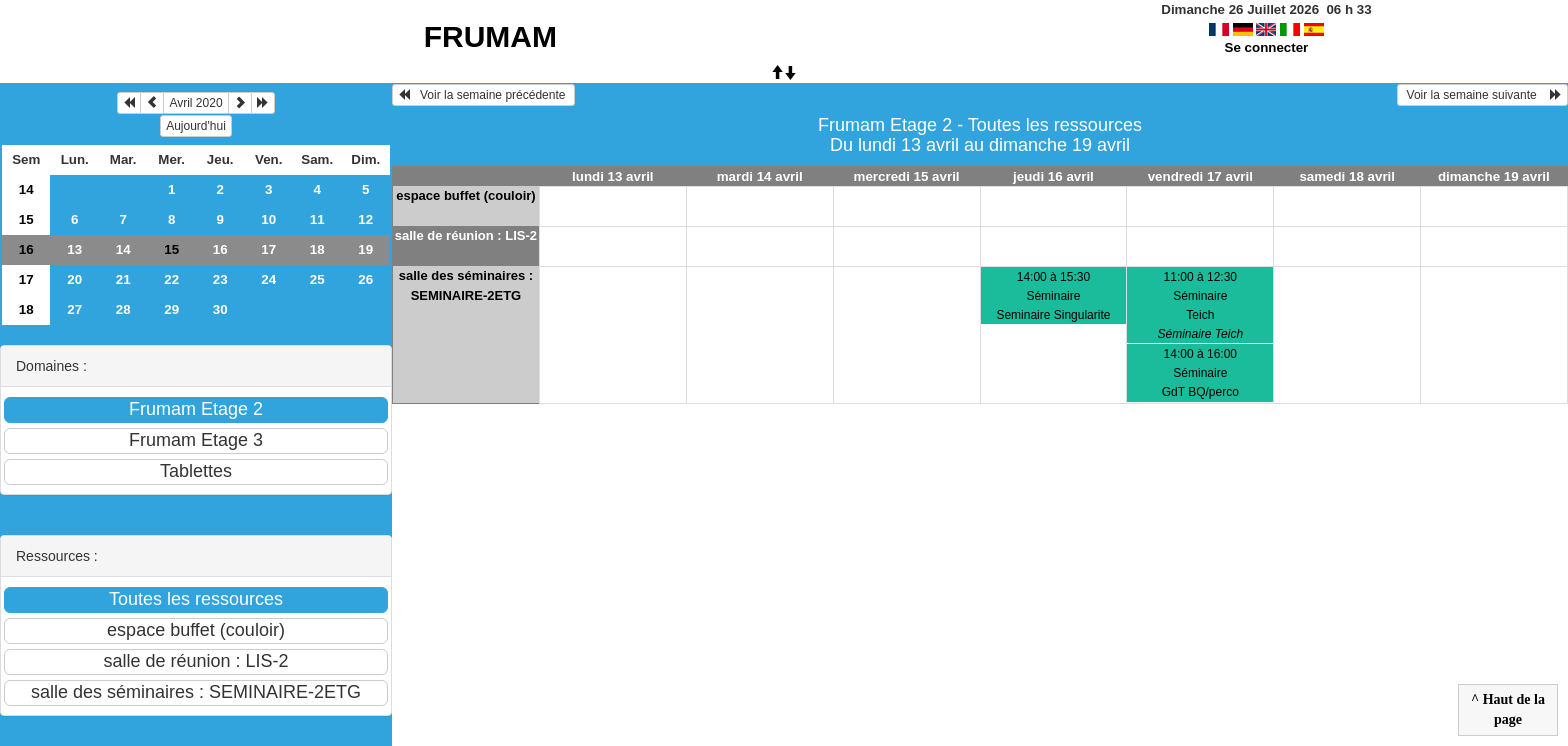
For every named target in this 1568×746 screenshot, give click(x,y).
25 (317, 279)
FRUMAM (490, 36)
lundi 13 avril (612, 176)
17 (268, 249)
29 (171, 309)
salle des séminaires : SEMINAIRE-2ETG (466, 285)
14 (26, 189)
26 (365, 279)
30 (220, 309)
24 (268, 279)
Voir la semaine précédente (483, 95)
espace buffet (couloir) (465, 195)
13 (74, 249)
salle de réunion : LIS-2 (466, 235)
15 (26, 219)
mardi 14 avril (760, 176)
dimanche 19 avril (1494, 176)
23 (220, 279)
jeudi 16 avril (1053, 176)
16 (26, 249)
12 (365, 219)
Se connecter (1267, 47)
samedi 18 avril (1347, 176)
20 (74, 279)
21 (123, 279)
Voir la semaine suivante (1482, 95)
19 (365, 249)
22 (171, 279)
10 (268, 219)
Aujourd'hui (196, 126)
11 (317, 219)
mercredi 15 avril (907, 176)
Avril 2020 (195, 103)
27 (74, 309)
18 (317, 249)
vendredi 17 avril (1200, 176)
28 (123, 309)
